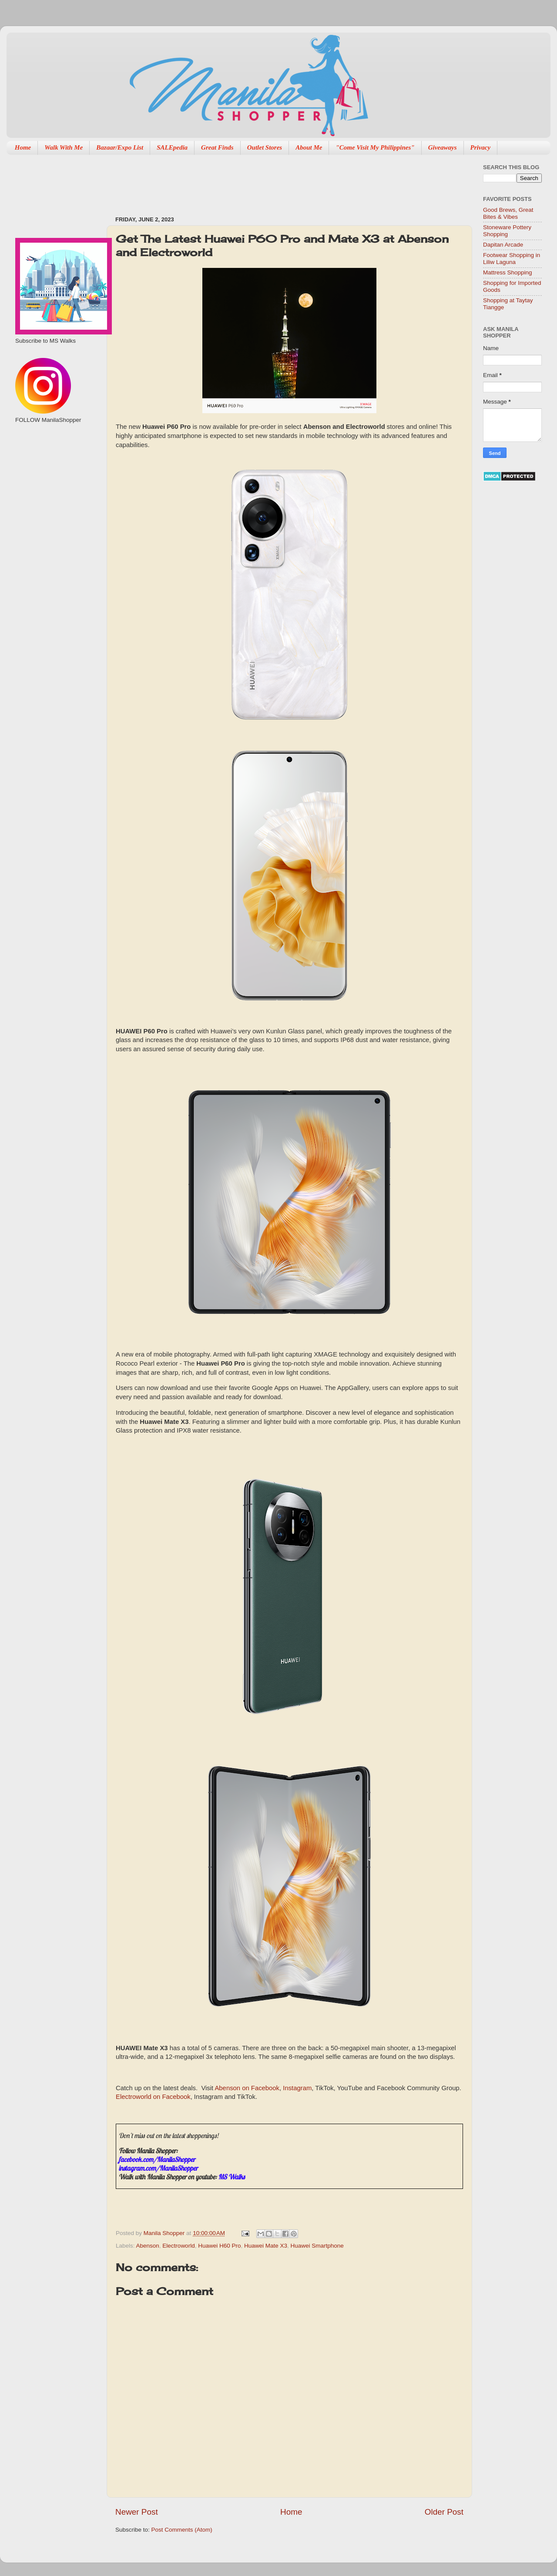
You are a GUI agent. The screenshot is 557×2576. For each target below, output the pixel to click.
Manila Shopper (165, 2233)
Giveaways (442, 147)
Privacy (480, 147)
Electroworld (178, 2245)
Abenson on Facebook (247, 2088)
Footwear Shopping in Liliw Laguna (511, 258)
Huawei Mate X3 (265, 2245)
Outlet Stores (264, 147)
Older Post (444, 2511)
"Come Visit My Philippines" (375, 147)
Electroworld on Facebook (153, 2096)
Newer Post (136, 2511)
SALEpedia (172, 147)
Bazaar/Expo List (119, 147)
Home (23, 147)
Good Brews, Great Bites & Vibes (508, 213)
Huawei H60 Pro (219, 2245)
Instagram (297, 2088)
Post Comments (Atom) (181, 2529)
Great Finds (217, 147)
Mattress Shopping (507, 272)
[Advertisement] (273, 180)
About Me (308, 147)
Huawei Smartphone (317, 2245)
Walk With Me (63, 147)
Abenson (147, 2245)
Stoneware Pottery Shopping (507, 230)
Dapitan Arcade (503, 244)
